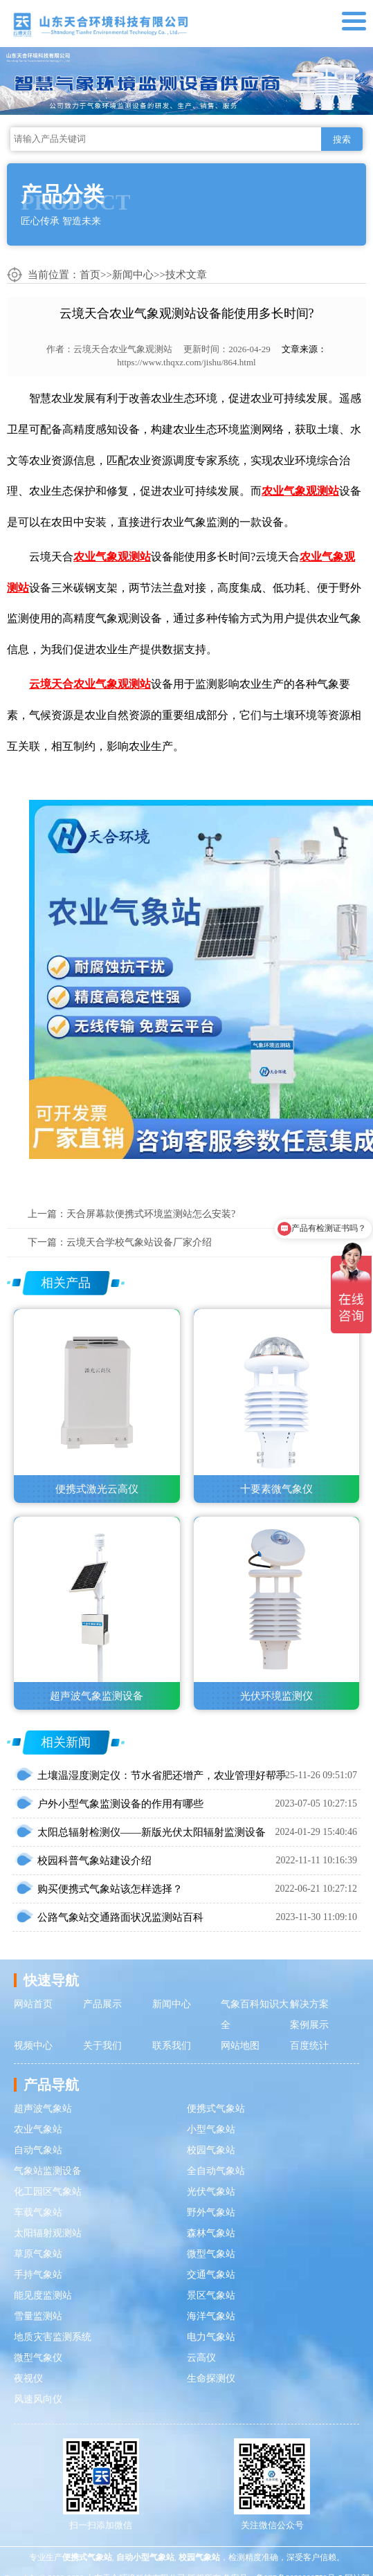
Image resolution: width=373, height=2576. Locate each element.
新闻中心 (133, 274)
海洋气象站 (211, 2316)
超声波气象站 (43, 2108)
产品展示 (102, 2004)
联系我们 (171, 2045)
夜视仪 (28, 2378)
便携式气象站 (216, 2108)
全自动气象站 (216, 2171)
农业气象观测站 (300, 491)
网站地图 (240, 2045)
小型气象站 (211, 2129)
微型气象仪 (38, 2358)
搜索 (342, 139)
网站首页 (33, 2004)
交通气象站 (211, 2274)
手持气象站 (38, 2274)
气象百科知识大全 (255, 2014)
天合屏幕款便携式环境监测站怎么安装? (150, 1214)
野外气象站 (211, 2212)
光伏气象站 (211, 2191)
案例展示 (309, 2025)
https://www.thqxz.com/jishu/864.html (186, 362)
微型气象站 (211, 2254)
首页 (90, 274)
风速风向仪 (38, 2399)
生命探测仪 (211, 2378)
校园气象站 (211, 2150)
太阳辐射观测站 (48, 2233)
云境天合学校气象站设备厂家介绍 (139, 1242)
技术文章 (186, 274)
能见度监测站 (43, 2295)
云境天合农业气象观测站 (122, 349)
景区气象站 (211, 2295)
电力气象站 (211, 2337)
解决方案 (309, 2004)
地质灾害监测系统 (52, 2337)
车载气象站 (38, 2212)
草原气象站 (38, 2254)
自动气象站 (38, 2150)
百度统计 (309, 2045)
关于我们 (102, 2045)
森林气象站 (211, 2233)
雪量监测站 (38, 2316)
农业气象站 (38, 2129)
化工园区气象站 (48, 2191)
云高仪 (201, 2358)
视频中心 (33, 2045)
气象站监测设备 (48, 2171)
